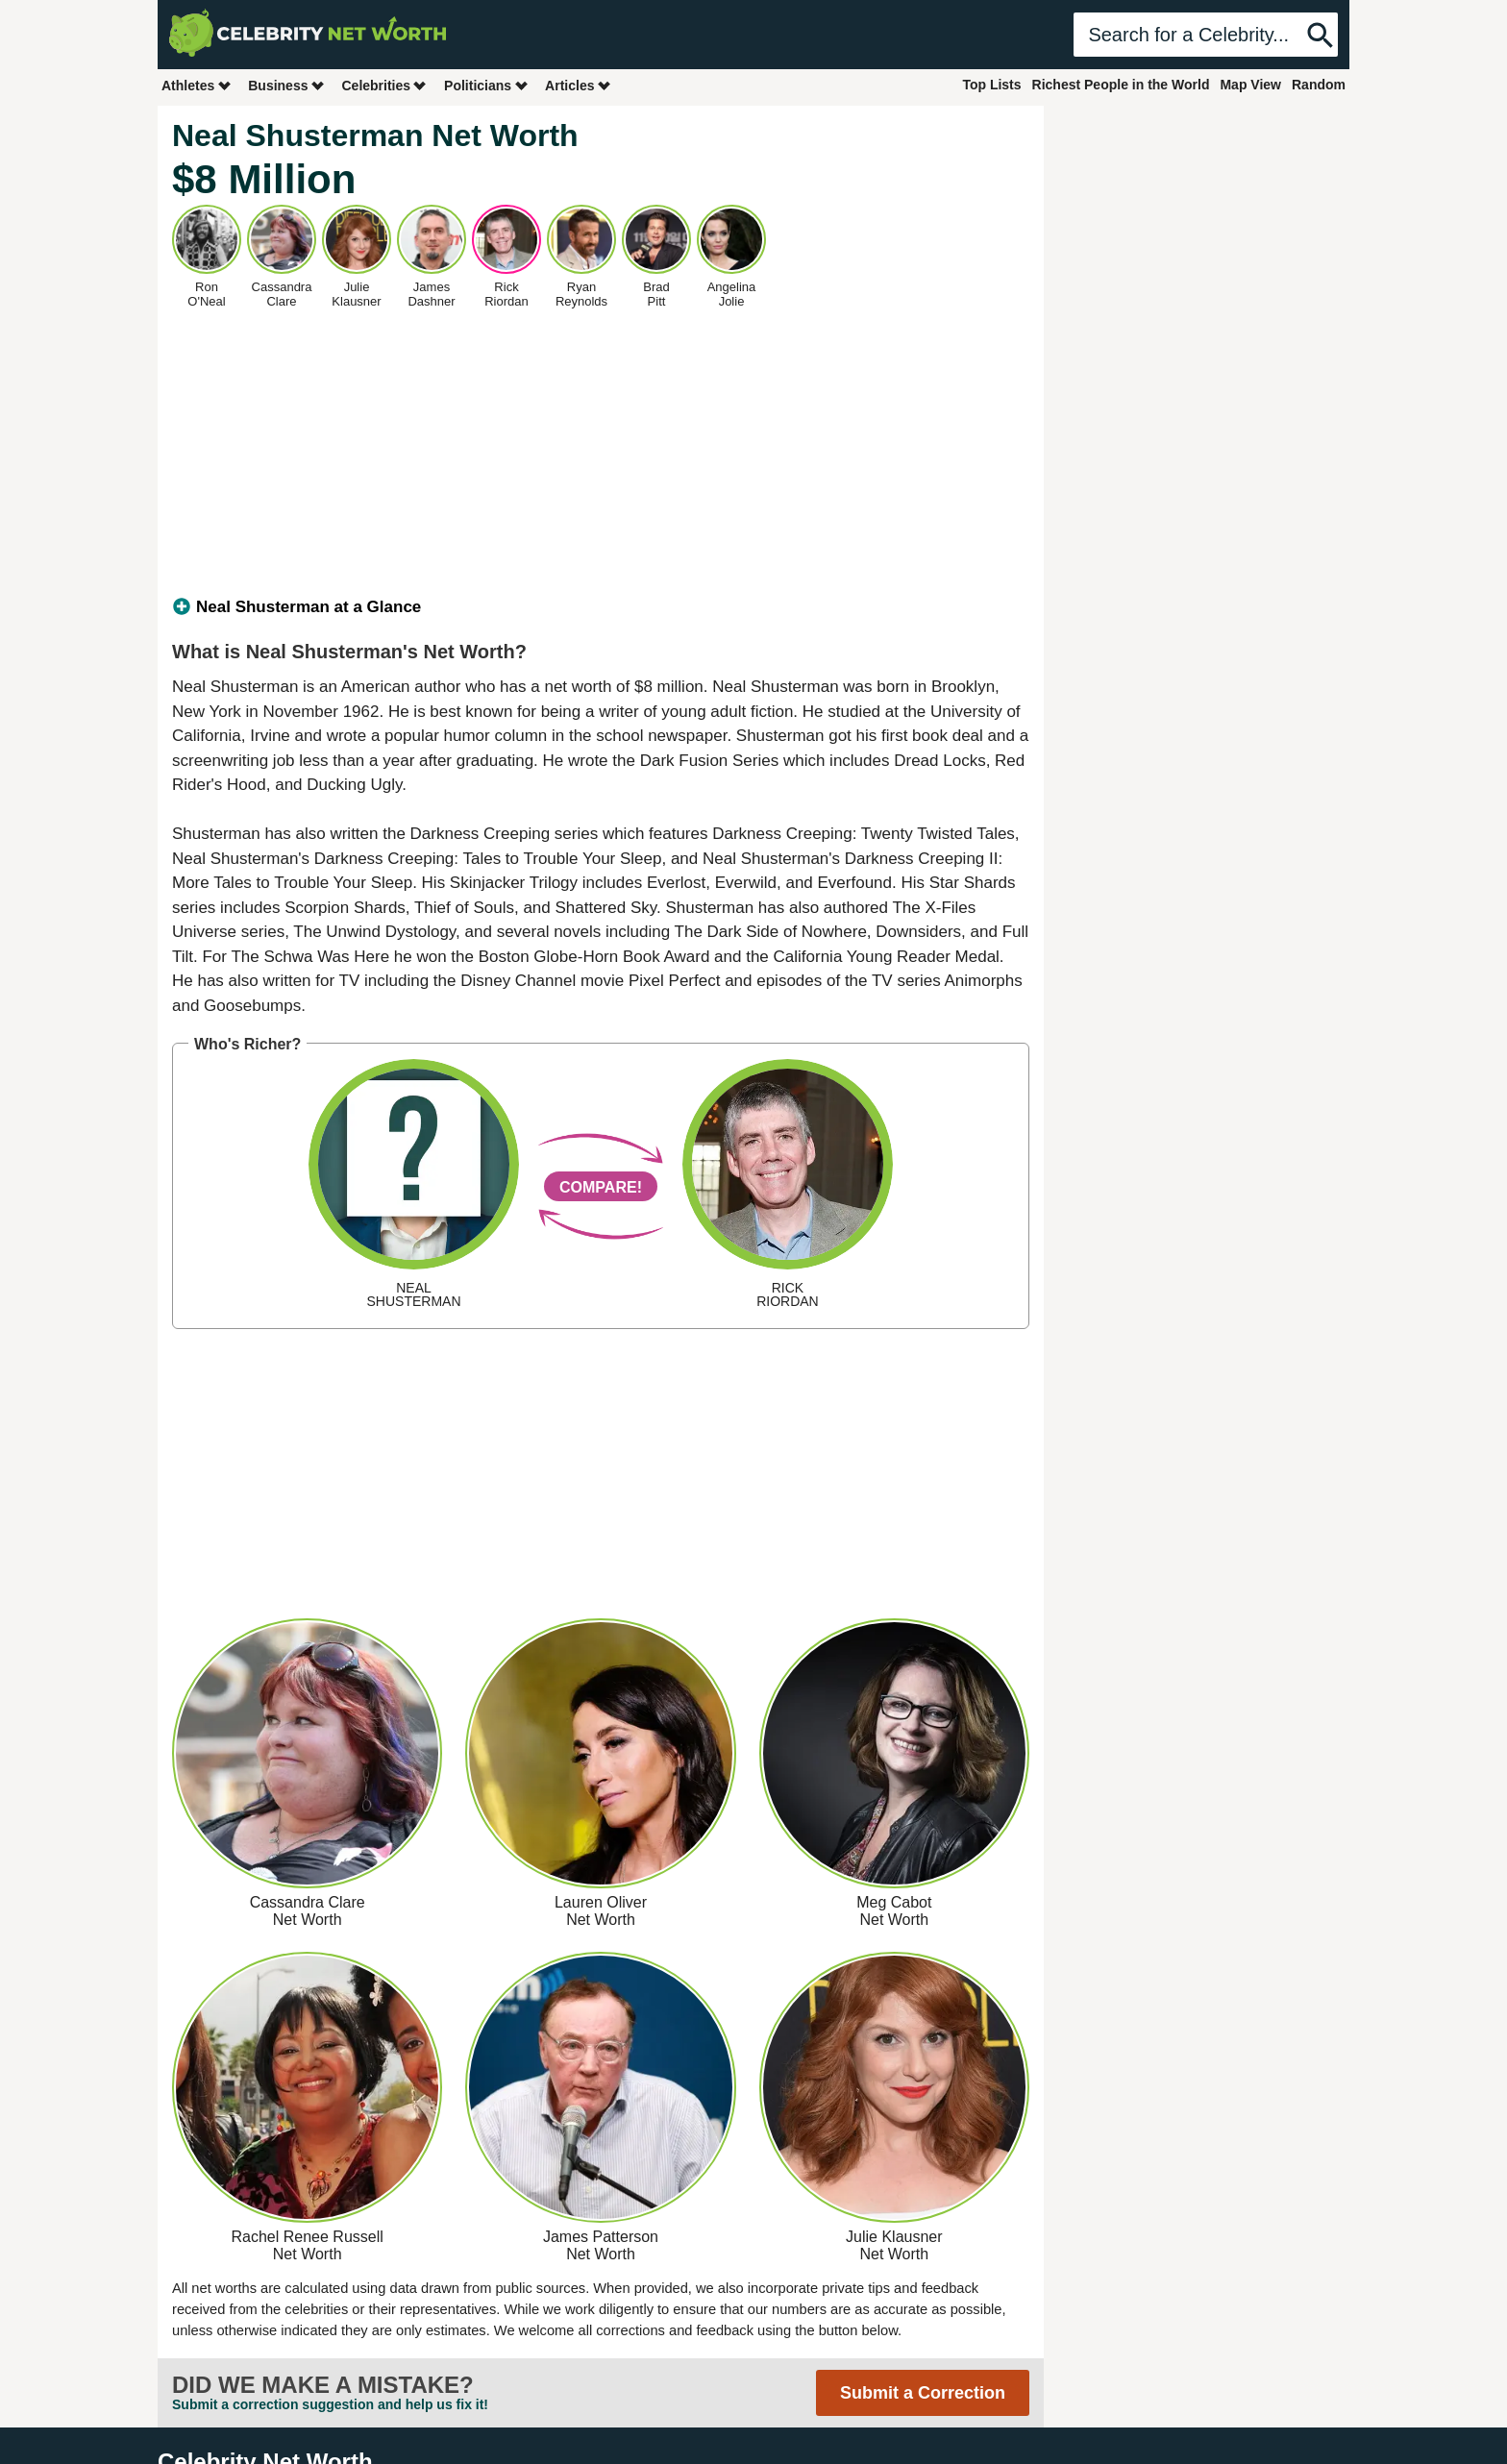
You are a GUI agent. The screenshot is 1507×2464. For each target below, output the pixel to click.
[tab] (601, 607)
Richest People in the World (1121, 84)
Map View (1250, 84)
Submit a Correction (922, 2392)
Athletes (196, 85)
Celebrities (384, 85)
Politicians (486, 85)
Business (286, 85)
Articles (578, 85)
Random (1319, 84)
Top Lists (991, 84)
